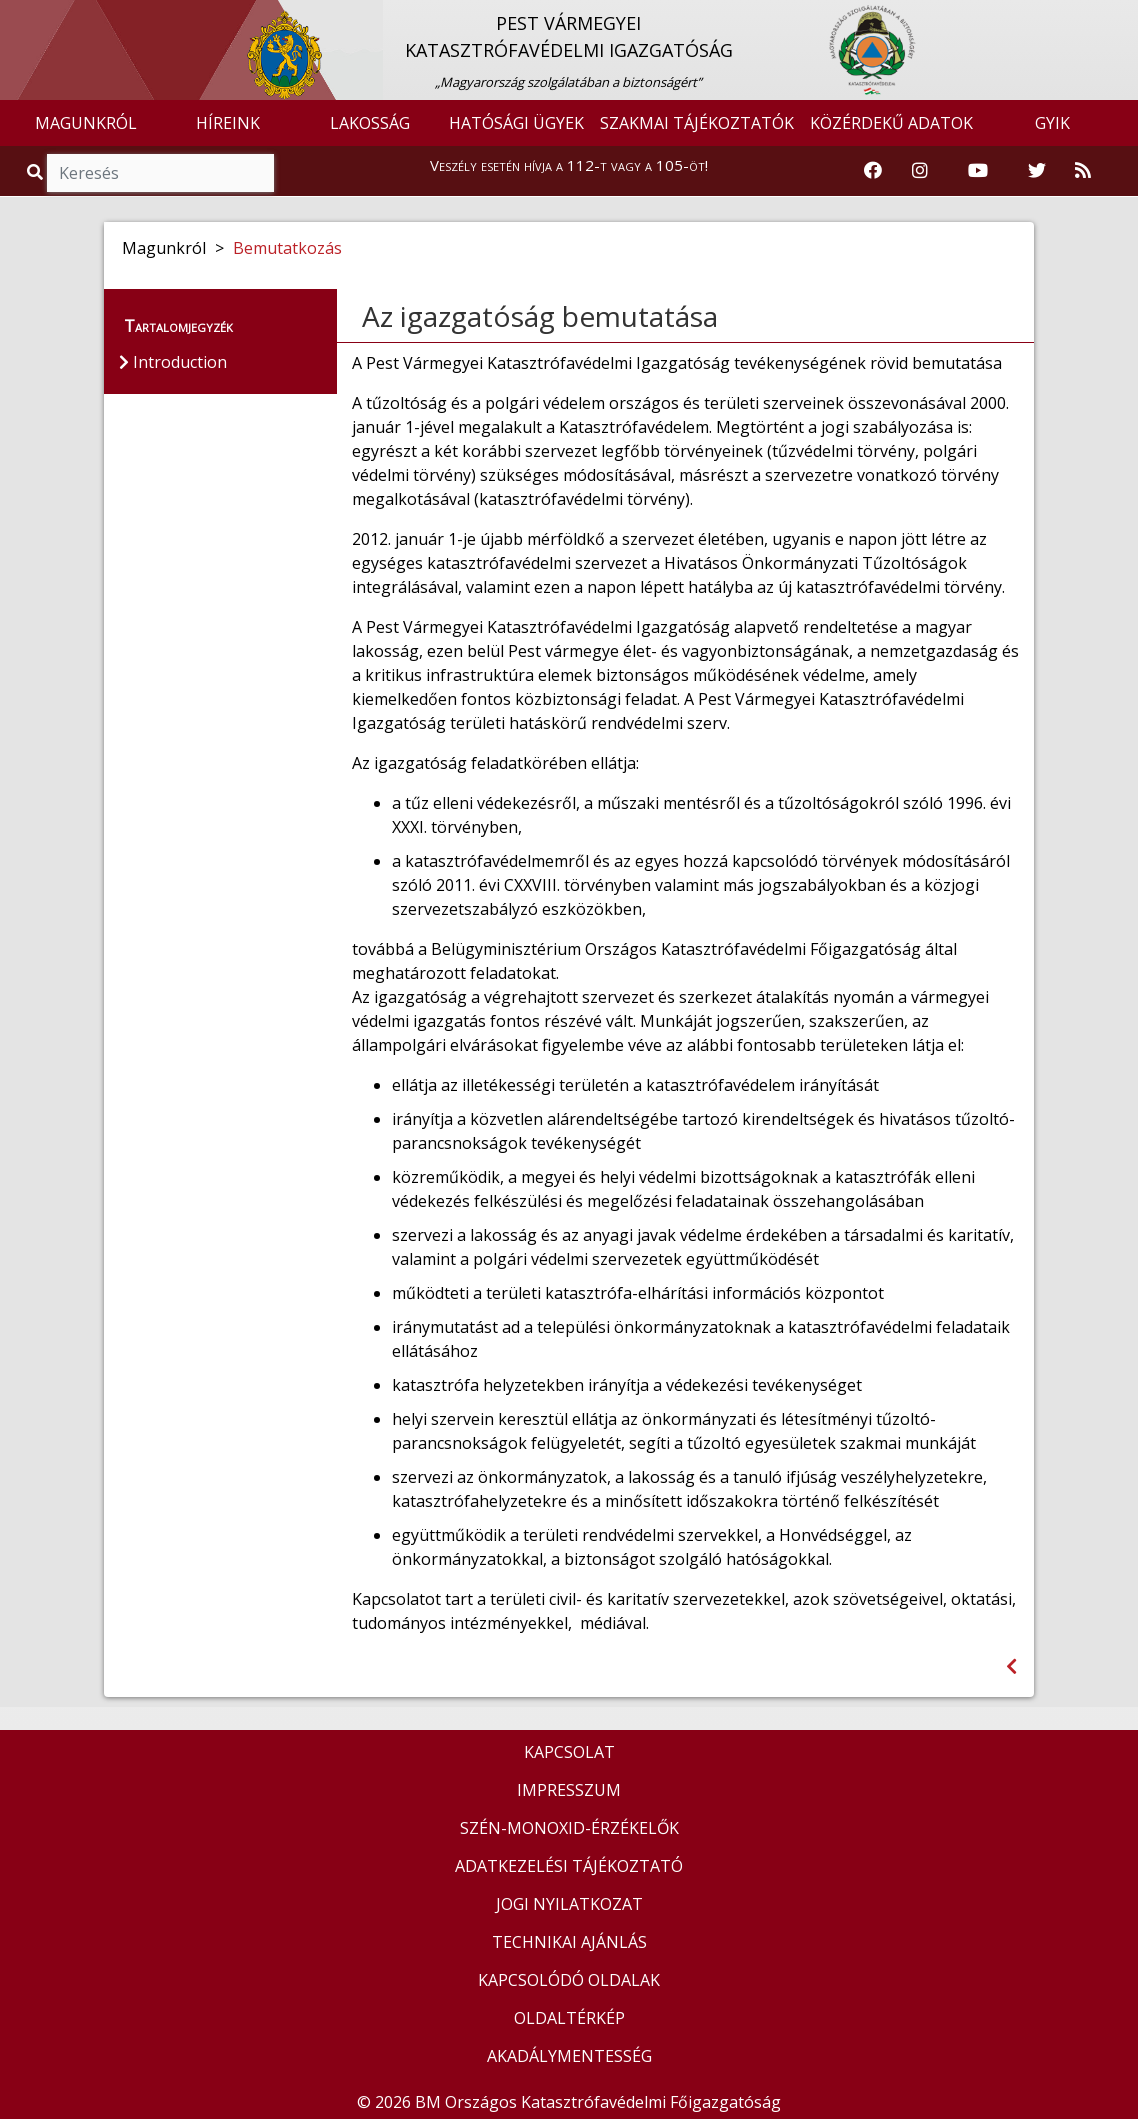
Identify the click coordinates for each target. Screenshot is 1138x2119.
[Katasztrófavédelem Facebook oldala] (873, 171)
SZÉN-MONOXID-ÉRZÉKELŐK (569, 1828)
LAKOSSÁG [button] (370, 123)
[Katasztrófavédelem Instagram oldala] (920, 171)
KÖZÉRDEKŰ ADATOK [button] (891, 123)
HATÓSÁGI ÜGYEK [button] (516, 123)
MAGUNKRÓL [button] (86, 123)
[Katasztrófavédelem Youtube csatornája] (978, 171)
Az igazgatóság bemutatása (540, 316)
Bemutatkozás (287, 248)
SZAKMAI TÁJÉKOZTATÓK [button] (697, 123)
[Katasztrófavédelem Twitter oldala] (1037, 171)
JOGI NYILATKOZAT (569, 1904)
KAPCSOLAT (569, 1752)
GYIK (1052, 123)
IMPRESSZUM (569, 1790)
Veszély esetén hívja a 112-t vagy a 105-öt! (569, 165)
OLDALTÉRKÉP (569, 2018)
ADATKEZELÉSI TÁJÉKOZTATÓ (569, 1866)
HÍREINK (228, 123)
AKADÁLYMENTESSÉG (569, 2056)
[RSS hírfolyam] (1083, 171)
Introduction (173, 362)
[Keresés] (160, 173)
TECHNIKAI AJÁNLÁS (569, 1942)
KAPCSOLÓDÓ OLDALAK (569, 1980)
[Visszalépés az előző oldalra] (1011, 1666)
